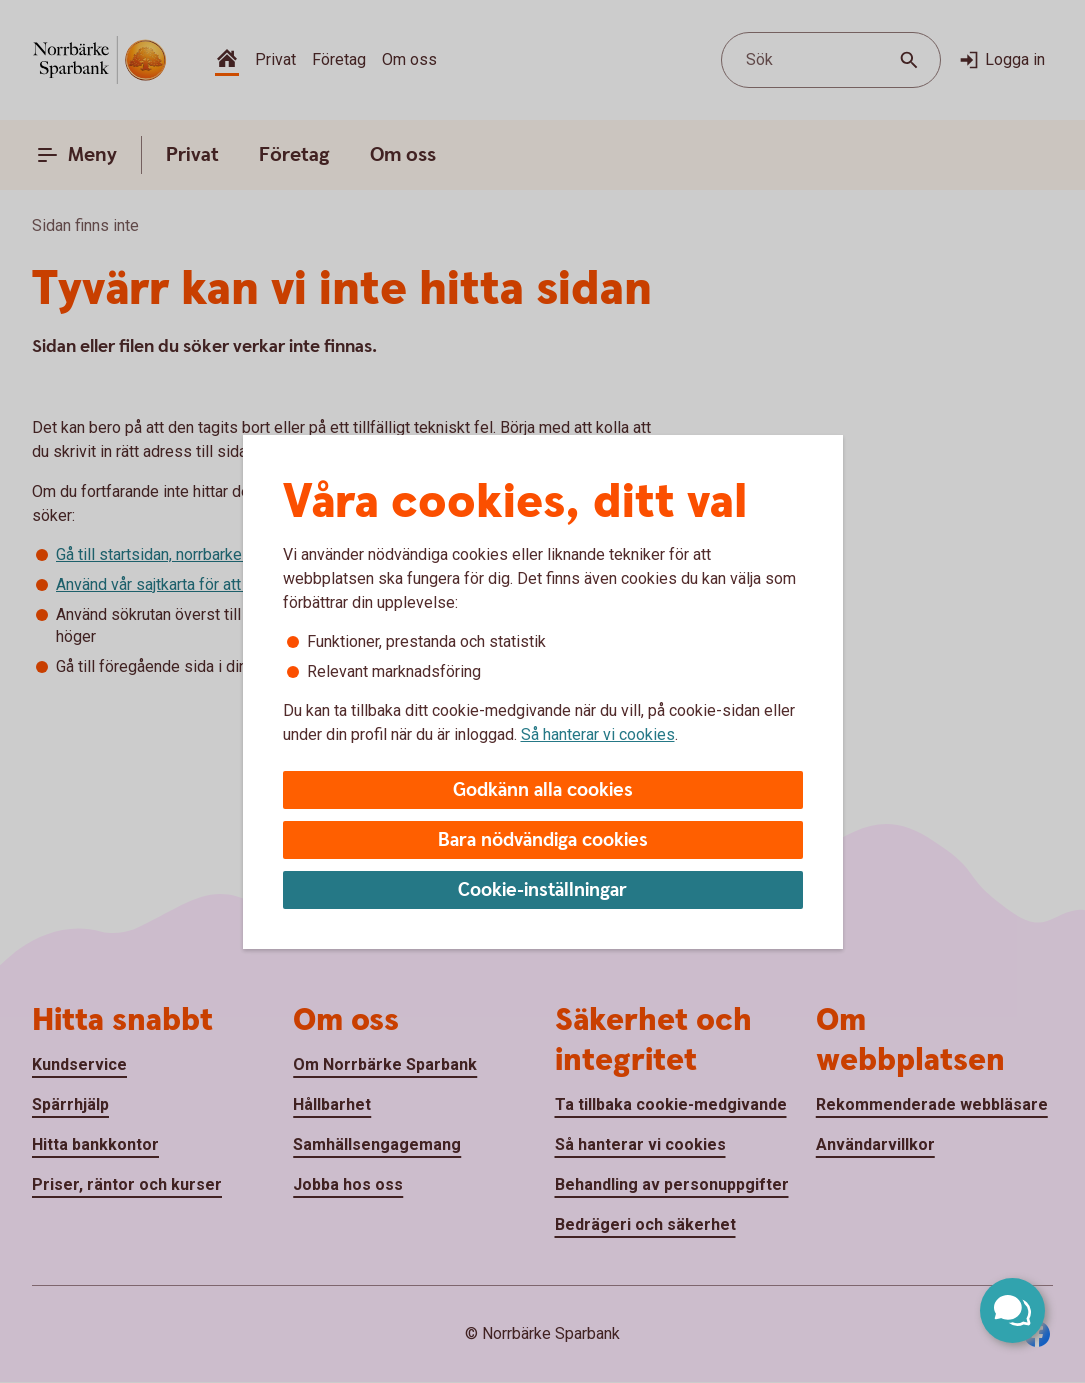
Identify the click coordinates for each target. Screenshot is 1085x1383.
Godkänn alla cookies (543, 790)
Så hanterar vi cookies (598, 734)
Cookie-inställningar (542, 890)
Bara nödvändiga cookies (543, 840)
